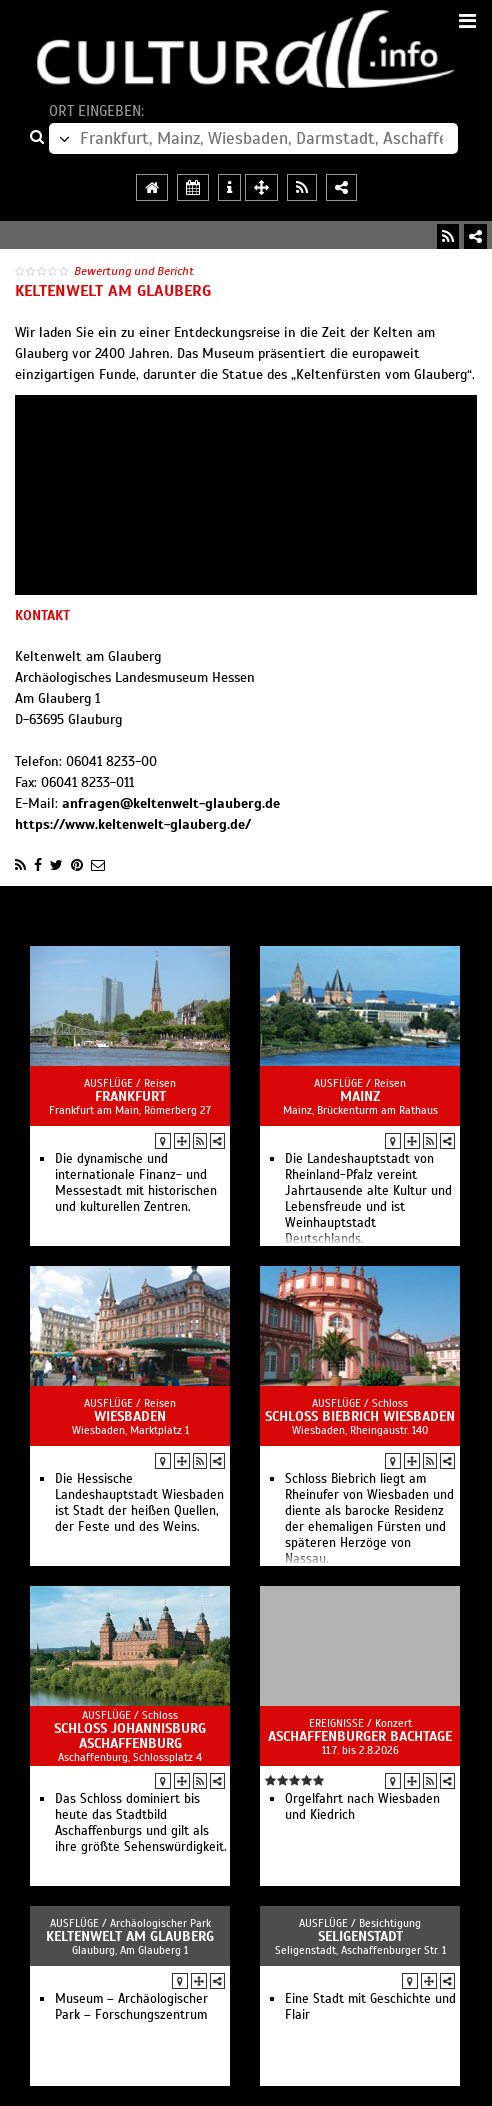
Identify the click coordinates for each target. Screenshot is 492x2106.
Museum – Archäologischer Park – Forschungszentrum (131, 2007)
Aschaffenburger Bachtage (360, 1736)
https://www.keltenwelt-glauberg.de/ (133, 824)
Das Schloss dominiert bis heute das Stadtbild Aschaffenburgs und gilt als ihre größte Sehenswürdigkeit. (141, 1823)
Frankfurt (130, 1096)
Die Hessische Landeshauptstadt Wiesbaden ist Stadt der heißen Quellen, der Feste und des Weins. (139, 1503)
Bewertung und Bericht (134, 271)
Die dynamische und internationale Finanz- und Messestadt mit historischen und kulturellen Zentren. (136, 1183)
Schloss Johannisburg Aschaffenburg (130, 1736)
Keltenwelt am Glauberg (130, 1936)
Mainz (360, 1096)
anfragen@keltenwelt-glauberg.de (171, 803)
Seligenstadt (360, 1936)
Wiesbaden (130, 1416)
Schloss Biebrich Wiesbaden (360, 1416)
